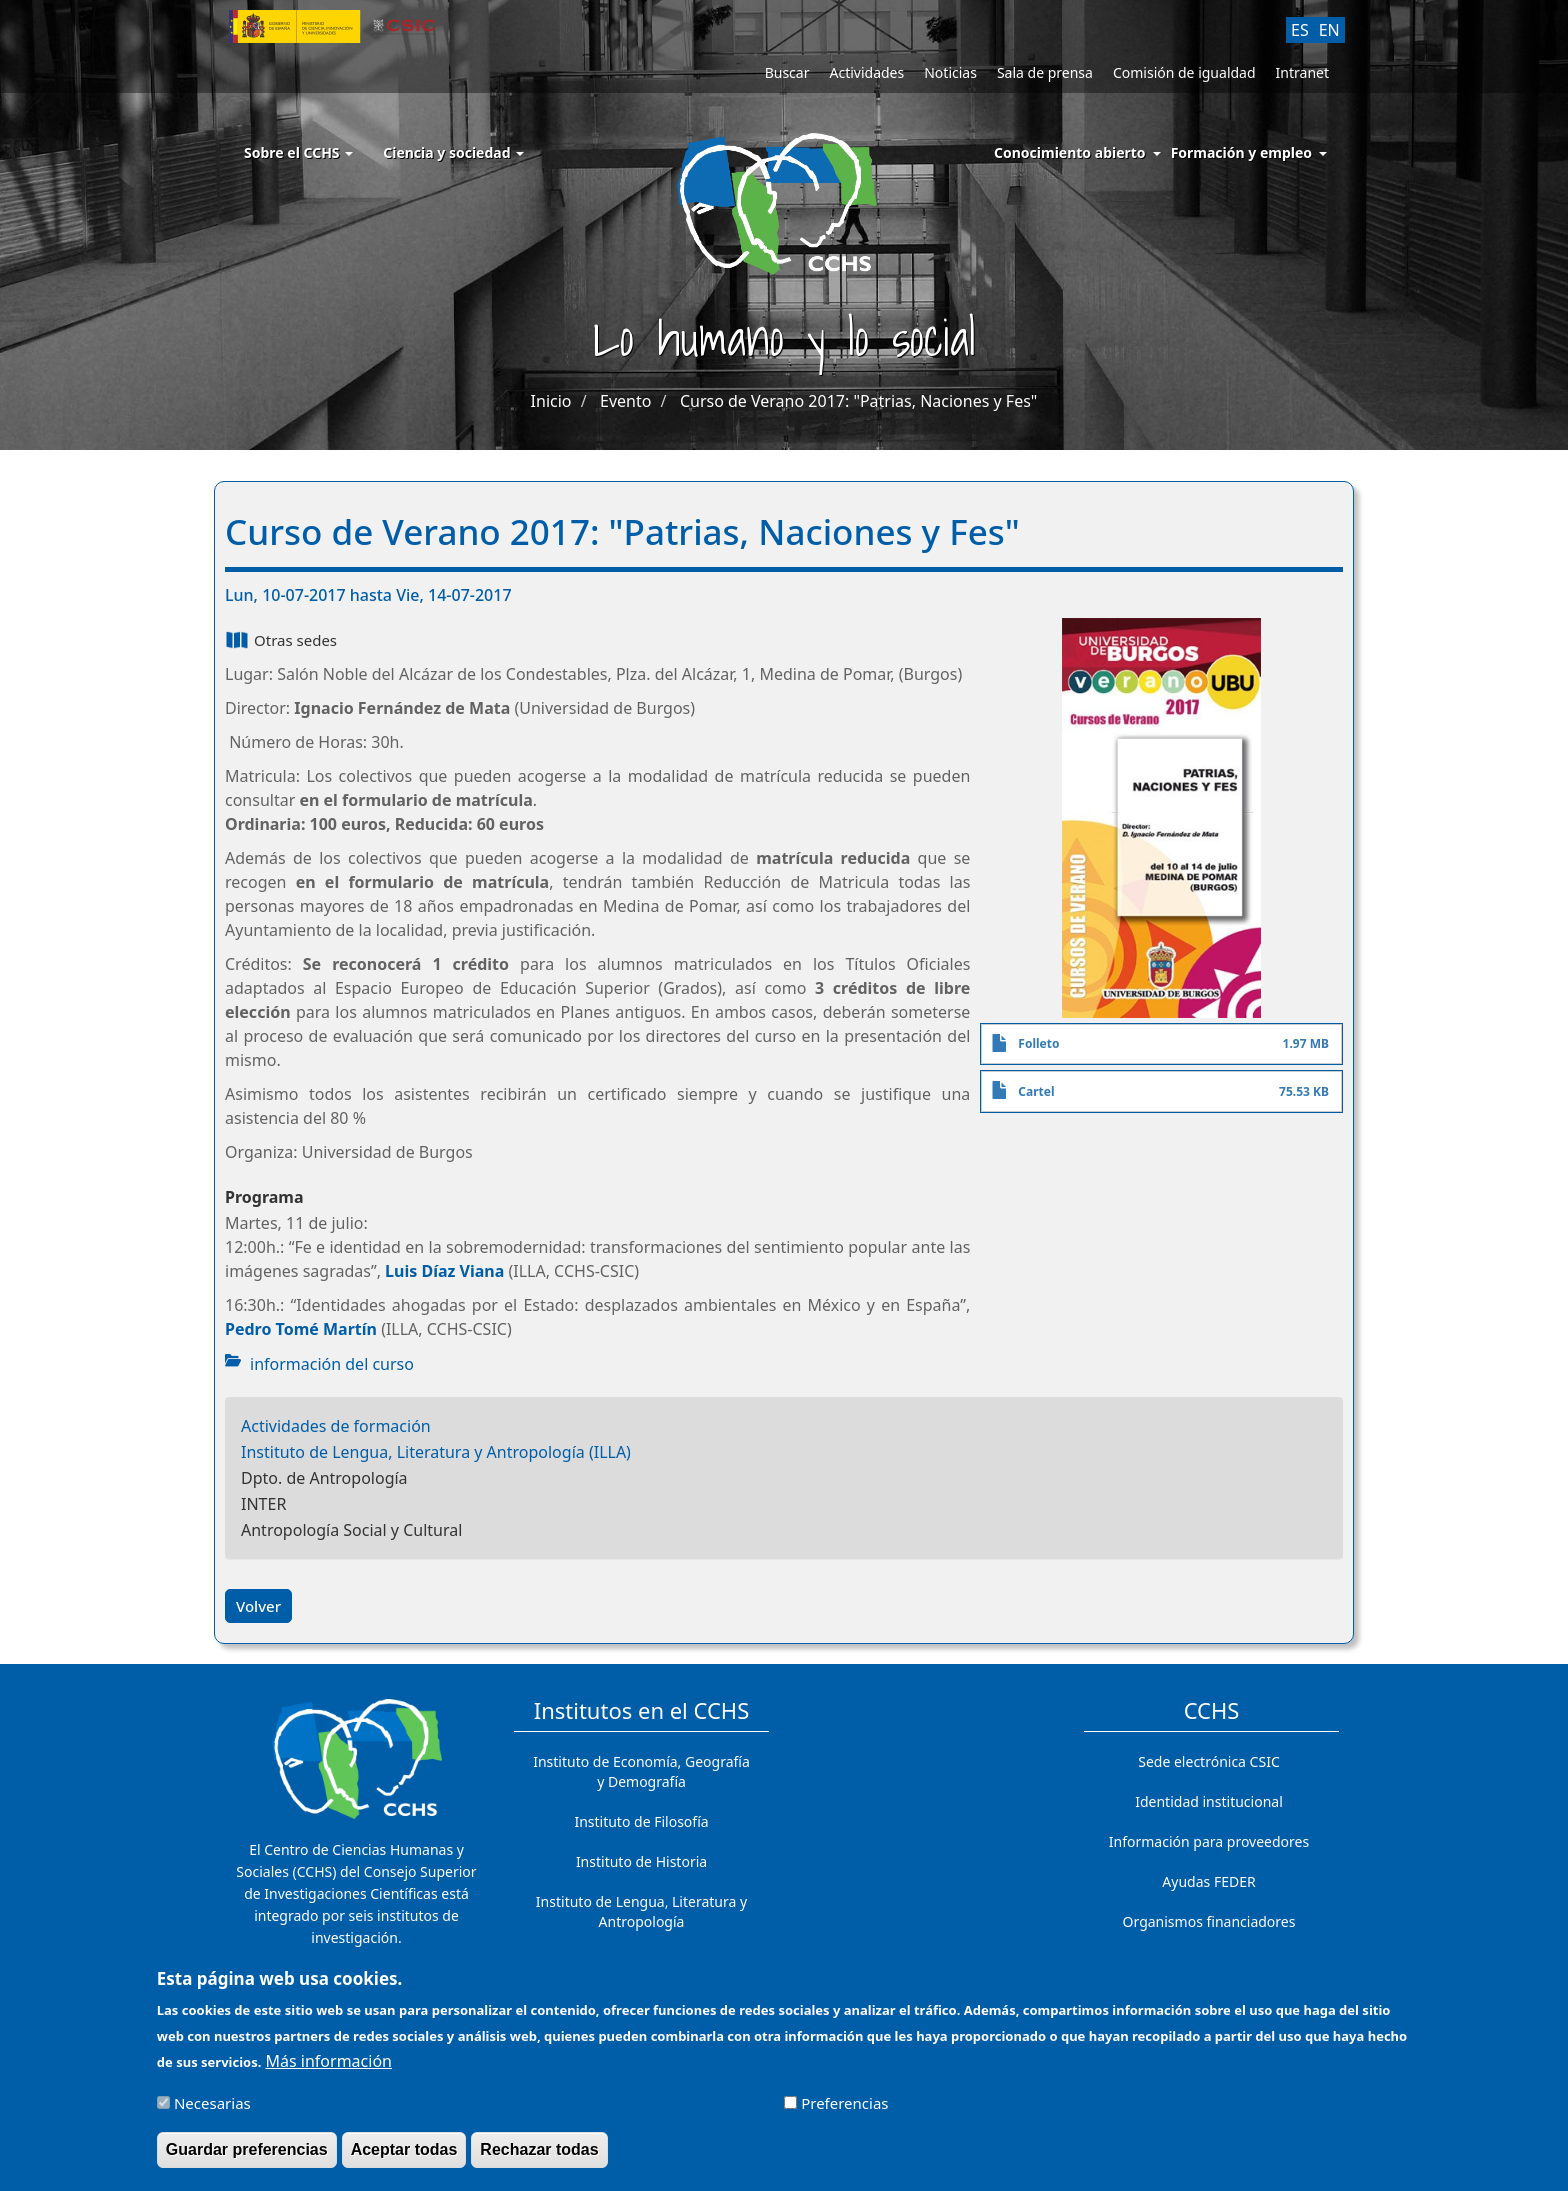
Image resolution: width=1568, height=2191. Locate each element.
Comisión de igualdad (1184, 72)
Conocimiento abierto (1070, 152)
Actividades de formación (336, 1426)
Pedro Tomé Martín (301, 1329)
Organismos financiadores (1209, 1921)
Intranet (1302, 72)
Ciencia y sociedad (453, 152)
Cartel (1036, 1091)
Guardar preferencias (247, 2156)
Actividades (866, 72)
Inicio (551, 401)
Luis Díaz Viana (444, 1271)
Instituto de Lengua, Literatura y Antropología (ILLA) (436, 1452)
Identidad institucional (1209, 1801)
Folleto (1038, 1043)
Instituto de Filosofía (641, 1821)
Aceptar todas (404, 2156)
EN (1329, 30)
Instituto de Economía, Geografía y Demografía (641, 1771)
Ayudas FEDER (1208, 1881)
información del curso (332, 1364)
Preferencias (844, 2110)
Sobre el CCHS (298, 152)
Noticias (950, 72)
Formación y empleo (1241, 152)
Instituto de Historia (641, 1861)
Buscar (787, 72)
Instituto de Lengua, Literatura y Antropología (641, 1911)
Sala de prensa (1045, 72)
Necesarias (212, 2110)
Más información (329, 2067)
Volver (258, 1606)
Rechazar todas (539, 2156)
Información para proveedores (1209, 1841)
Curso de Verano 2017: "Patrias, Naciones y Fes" (858, 401)
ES (1300, 30)
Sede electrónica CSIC (1208, 1761)
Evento (625, 401)
